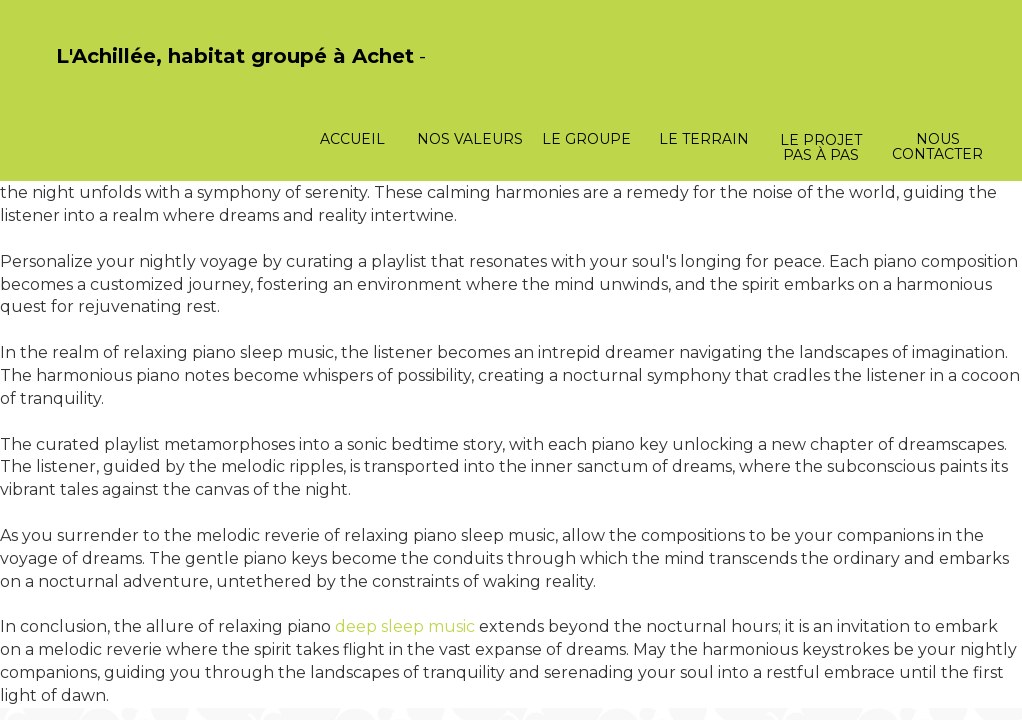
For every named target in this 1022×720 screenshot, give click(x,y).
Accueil (352, 139)
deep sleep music (405, 626)
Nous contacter (937, 146)
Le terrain (704, 139)
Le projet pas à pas (821, 147)
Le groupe (586, 139)
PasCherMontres (108, 77)
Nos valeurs (470, 139)
